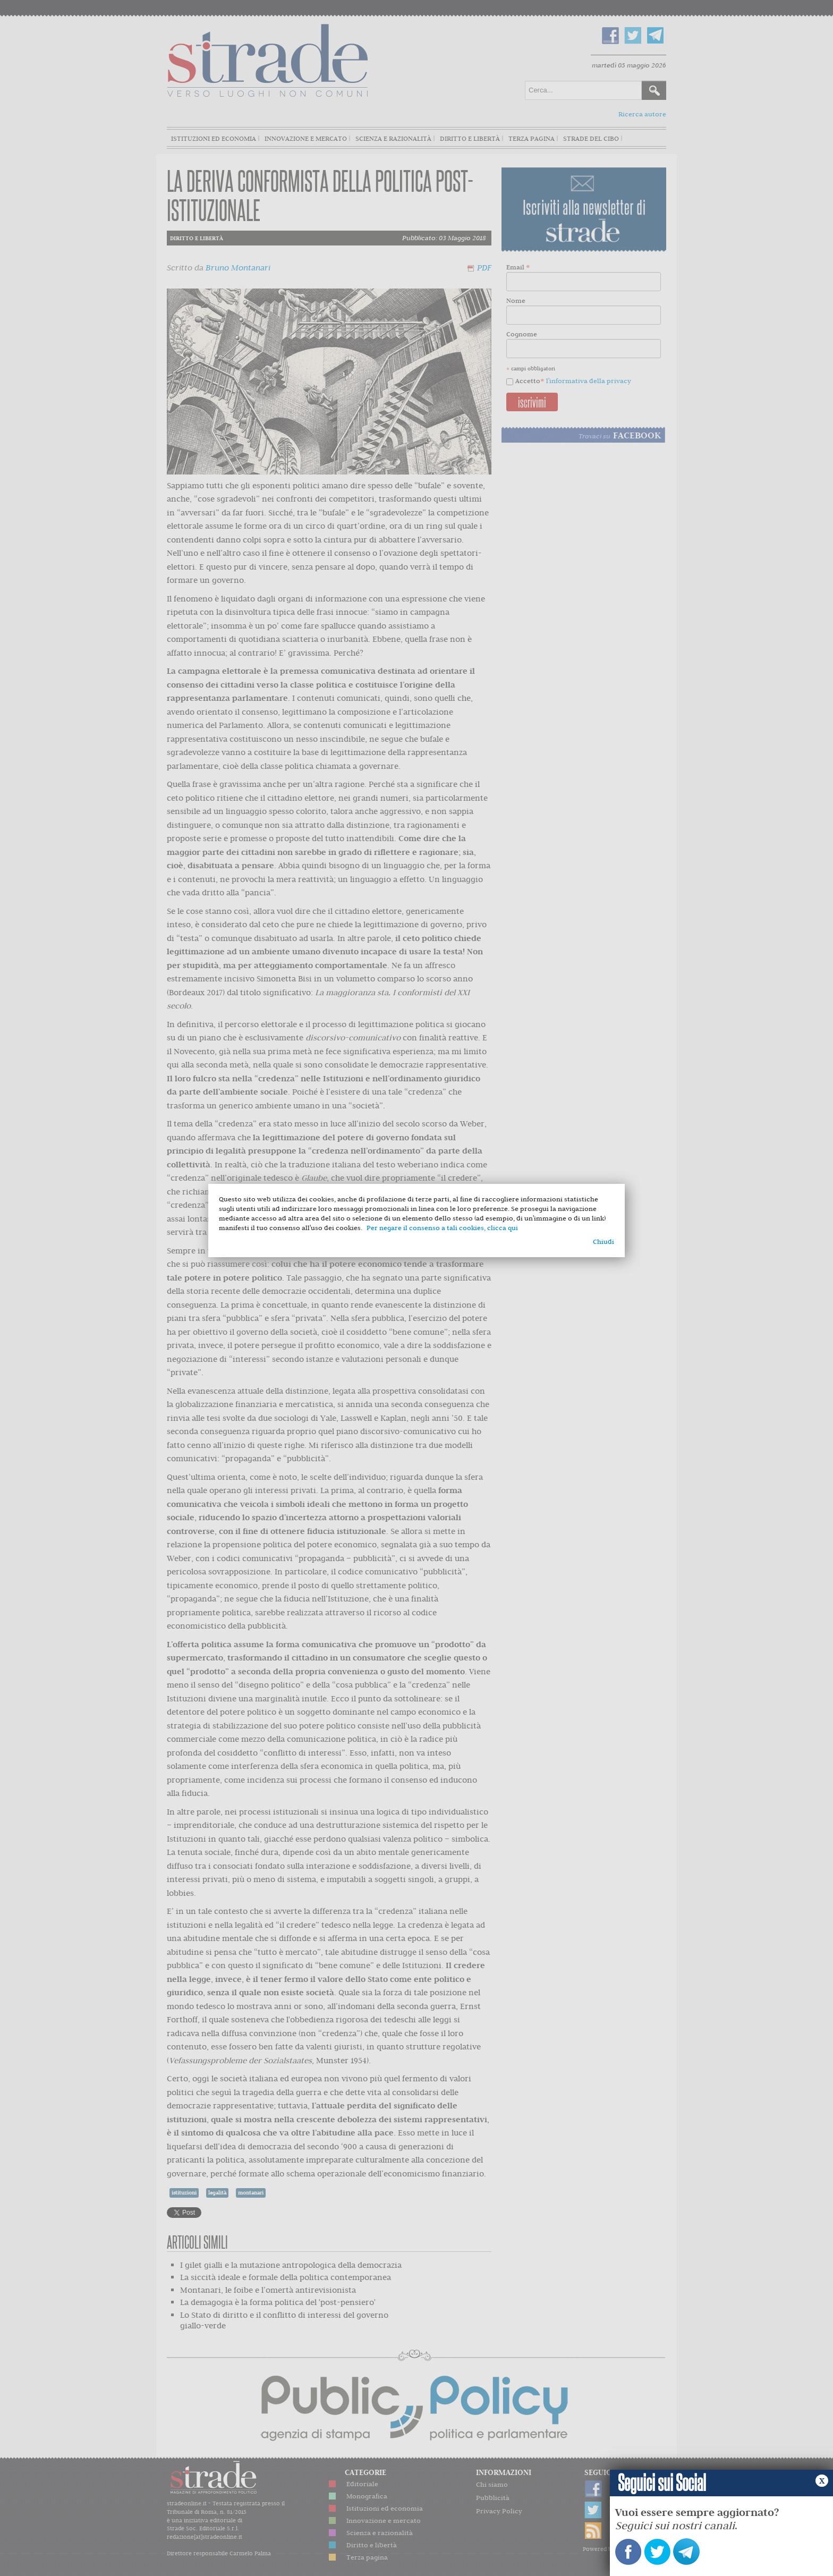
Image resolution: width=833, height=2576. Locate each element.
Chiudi (603, 1241)
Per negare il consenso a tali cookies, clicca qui (442, 1227)
